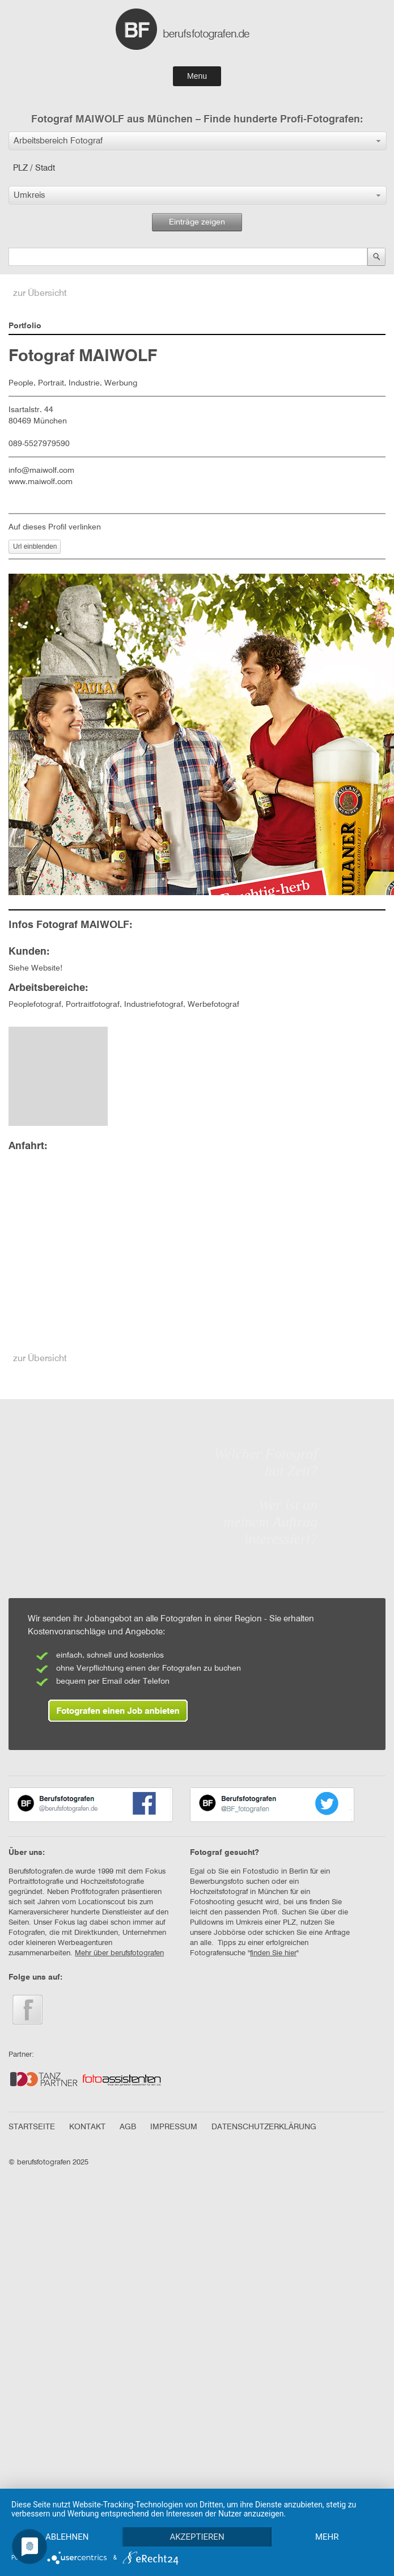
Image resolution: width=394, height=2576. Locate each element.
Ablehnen (67, 2517)
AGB (128, 2127)
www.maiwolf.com (41, 482)
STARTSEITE (32, 2127)
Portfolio (25, 326)
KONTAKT (87, 2127)
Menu (197, 75)
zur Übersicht (40, 293)
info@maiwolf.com (41, 470)
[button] (198, 141)
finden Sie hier (273, 1953)
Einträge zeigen (197, 222)
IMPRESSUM (173, 2127)
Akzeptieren (198, 2517)
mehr (67, 2536)
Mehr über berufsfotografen (119, 1953)
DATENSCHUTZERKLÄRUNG (263, 2127)
